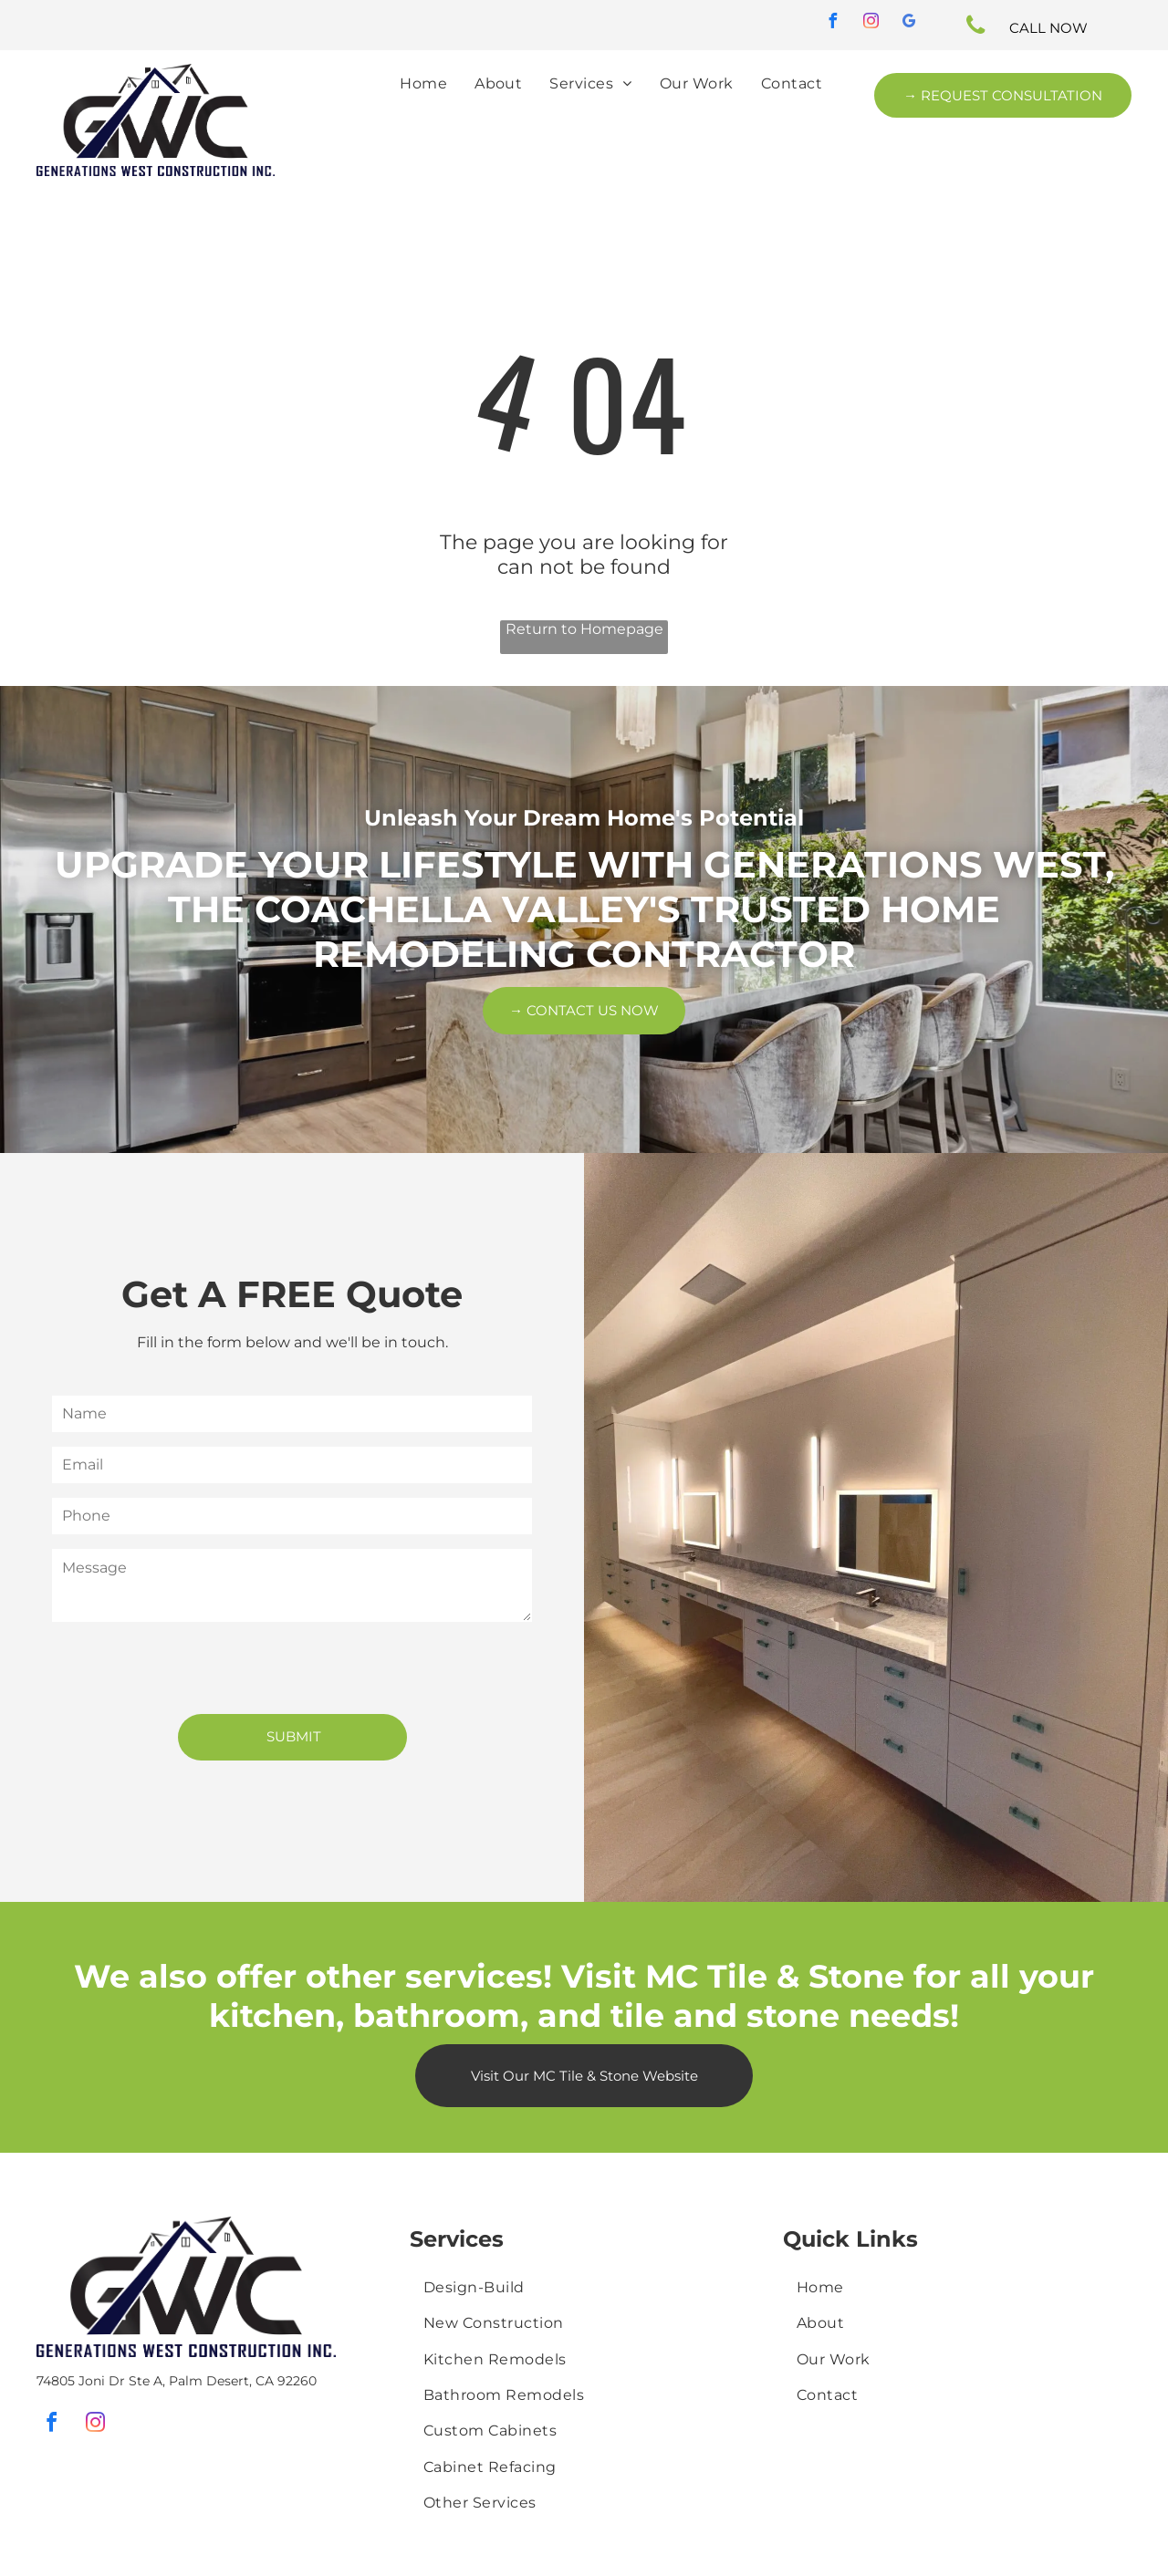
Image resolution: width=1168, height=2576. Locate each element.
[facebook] (833, 23)
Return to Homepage (584, 629)
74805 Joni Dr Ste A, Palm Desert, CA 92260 (176, 2291)
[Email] (292, 1465)
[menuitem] (423, 83)
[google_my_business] (910, 23)
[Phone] (292, 1516)
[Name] (292, 1414)
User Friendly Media (290, 2547)
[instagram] (871, 23)
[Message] (292, 1585)
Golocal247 (866, 2555)
